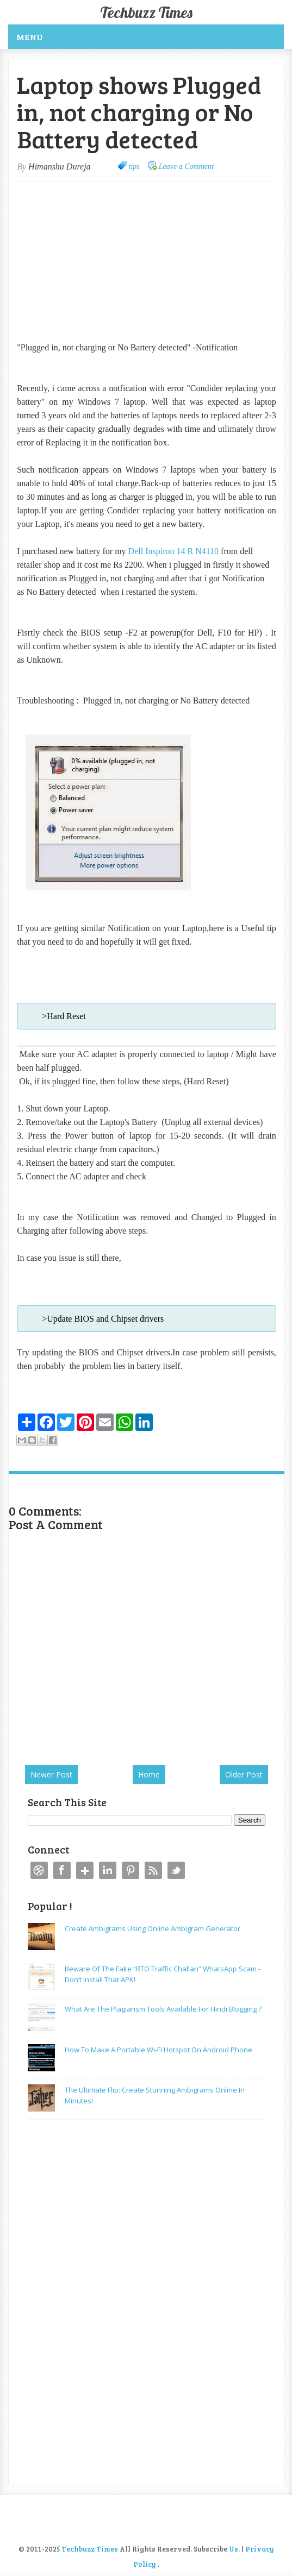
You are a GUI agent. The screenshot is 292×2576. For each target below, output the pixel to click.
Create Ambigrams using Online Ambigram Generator (152, 1928)
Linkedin (107, 1870)
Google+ (85, 1870)
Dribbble (39, 1870)
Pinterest (130, 1870)
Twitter (176, 1870)
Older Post (244, 1774)
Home (149, 1774)
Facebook (62, 1870)
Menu (29, 36)
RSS (153, 1870)
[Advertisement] (108, 261)
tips (134, 166)
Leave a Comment (186, 166)
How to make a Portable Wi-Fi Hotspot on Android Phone (158, 2049)
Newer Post (51, 1774)
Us (233, 2549)
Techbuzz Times (146, 12)
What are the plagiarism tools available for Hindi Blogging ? (163, 2009)
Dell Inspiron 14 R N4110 (173, 551)
